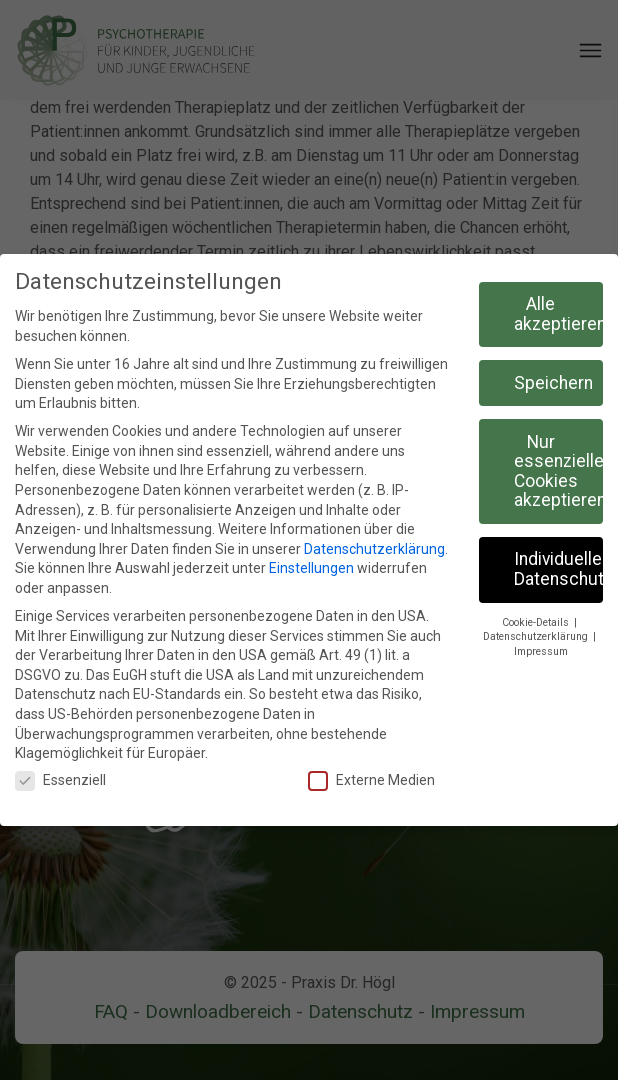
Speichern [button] (553, 383)
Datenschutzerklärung (374, 549)
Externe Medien (371, 780)
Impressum (541, 651)
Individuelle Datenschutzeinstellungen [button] (559, 569)
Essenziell (60, 780)
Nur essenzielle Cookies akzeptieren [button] (559, 471)
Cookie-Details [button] (537, 622)
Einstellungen (311, 568)
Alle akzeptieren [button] (559, 314)
